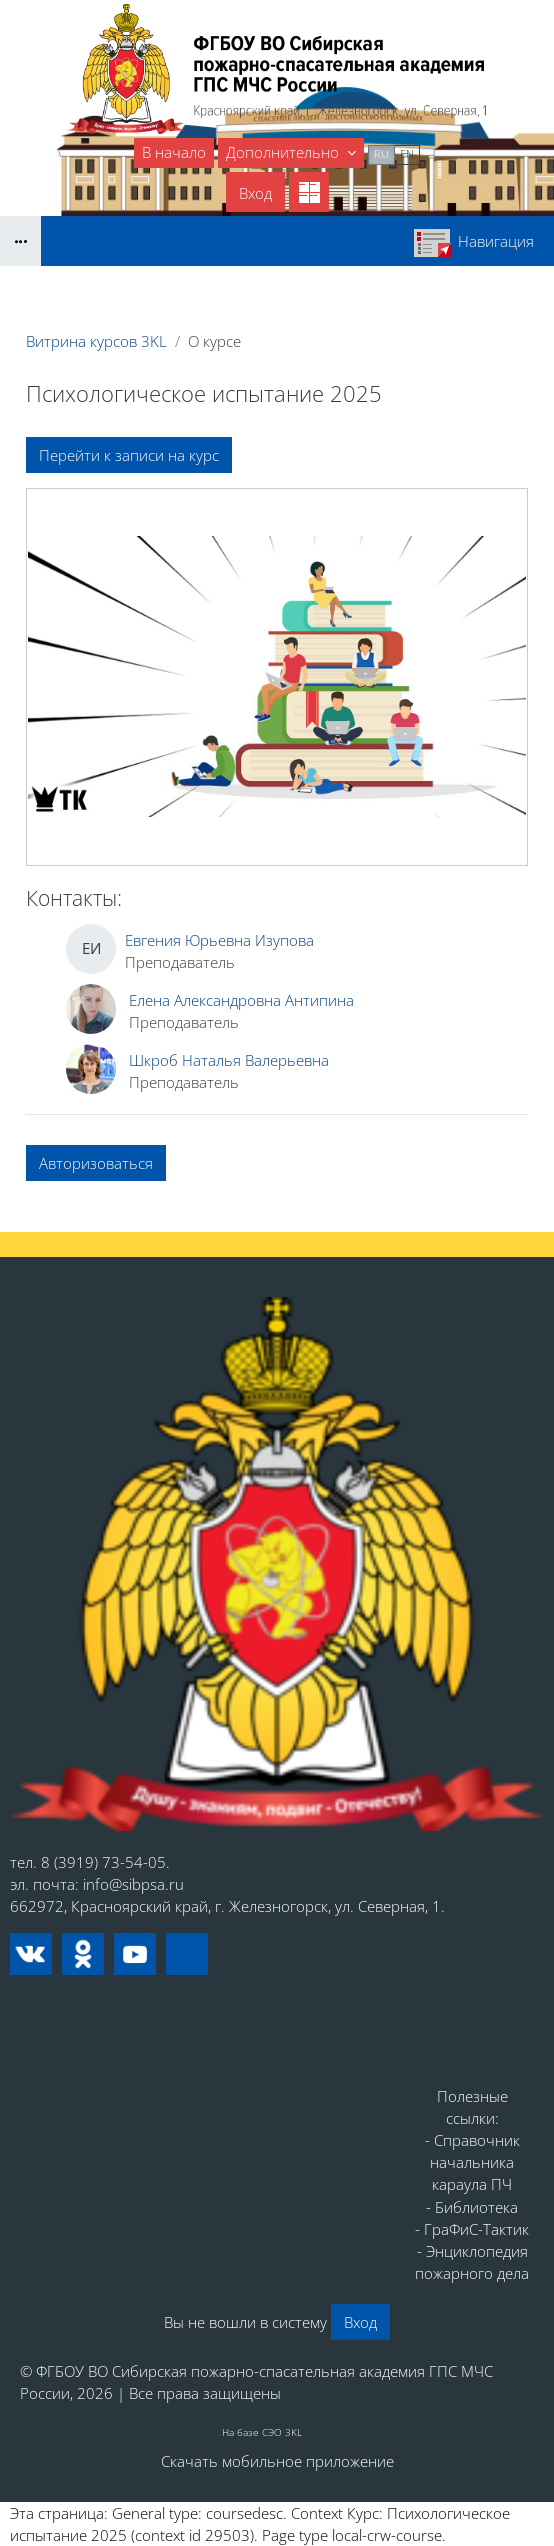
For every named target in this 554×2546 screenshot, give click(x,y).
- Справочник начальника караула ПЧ (472, 2162)
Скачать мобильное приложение (277, 2461)
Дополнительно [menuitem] (284, 152)
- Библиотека (472, 2207)
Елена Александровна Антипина (241, 1000)
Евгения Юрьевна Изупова (219, 940)
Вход (255, 193)
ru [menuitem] (381, 153)
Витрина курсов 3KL (96, 341)
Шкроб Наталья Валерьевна (229, 1060)
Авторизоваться (96, 1163)
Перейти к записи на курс (129, 455)
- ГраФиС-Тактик (472, 2229)
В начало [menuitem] (174, 152)
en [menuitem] (407, 153)
